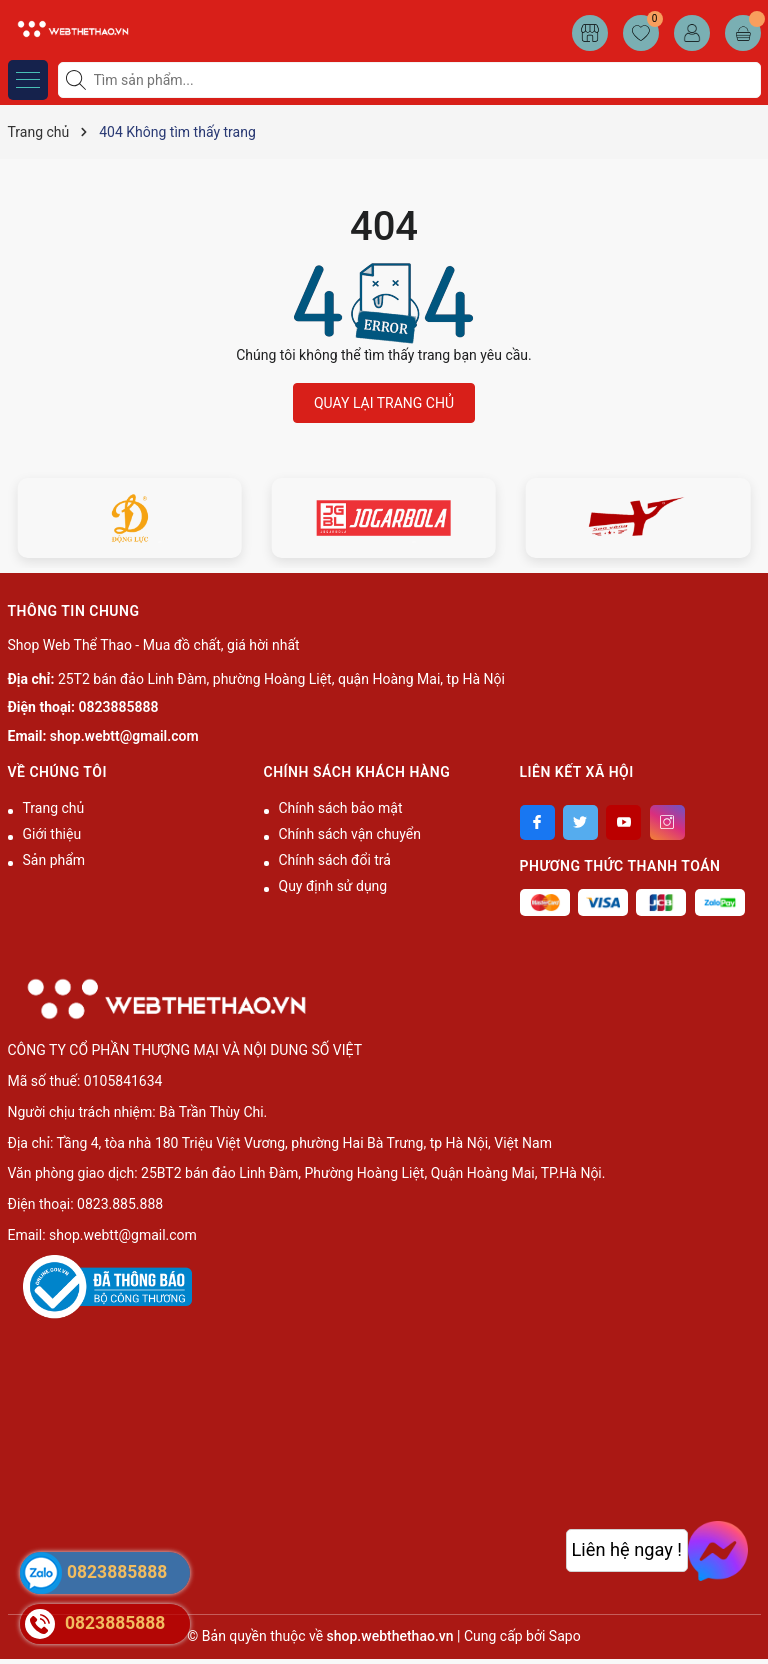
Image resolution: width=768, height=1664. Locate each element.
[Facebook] (537, 822)
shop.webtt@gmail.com (124, 736)
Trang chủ (54, 808)
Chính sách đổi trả (335, 860)
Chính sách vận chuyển (350, 834)
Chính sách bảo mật (341, 808)
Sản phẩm (54, 860)
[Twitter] (580, 822)
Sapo (565, 1636)
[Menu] (28, 80)
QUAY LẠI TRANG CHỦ (384, 403)
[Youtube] (623, 822)
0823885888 (119, 707)
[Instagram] (667, 822)
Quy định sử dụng (333, 886)
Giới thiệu (52, 834)
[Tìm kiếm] (78, 80)
